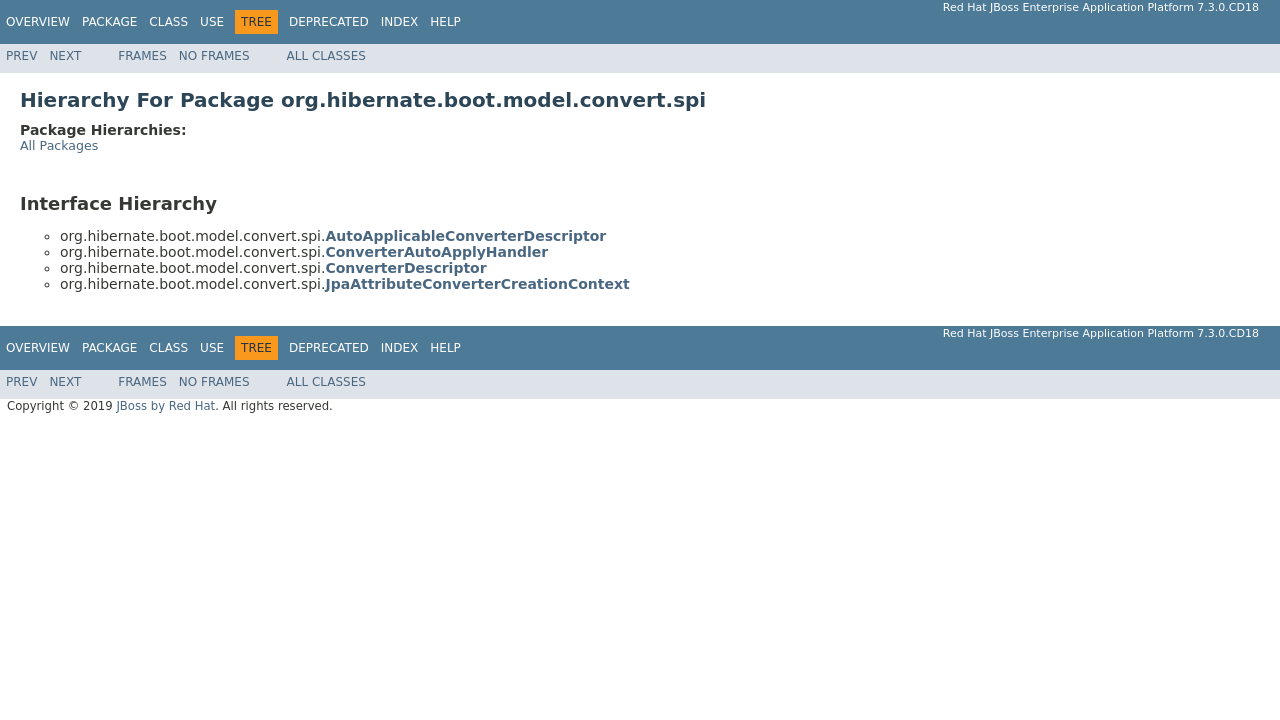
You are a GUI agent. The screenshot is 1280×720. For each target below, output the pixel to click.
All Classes (326, 56)
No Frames (214, 56)
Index (400, 22)
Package (109, 22)
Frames (142, 56)
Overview (38, 22)
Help (445, 22)
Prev (21, 56)
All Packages (59, 145)
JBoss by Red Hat (165, 406)
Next (65, 56)
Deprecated (329, 22)
